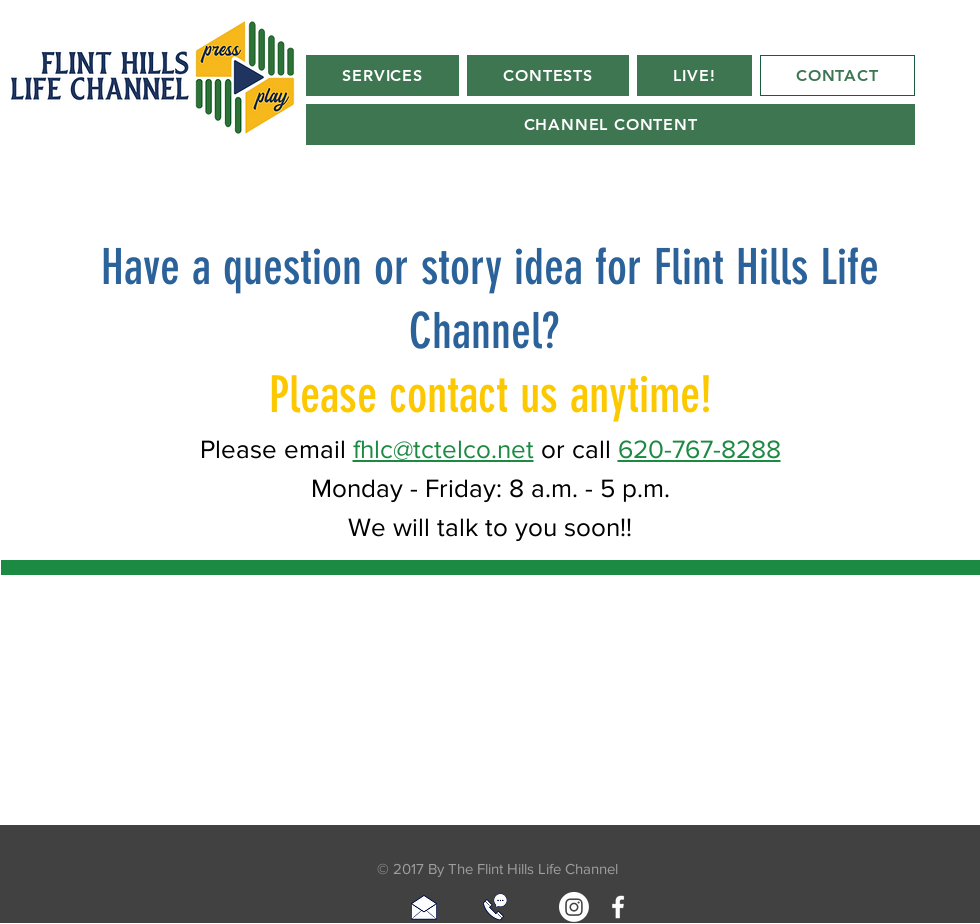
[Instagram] (574, 907)
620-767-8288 (699, 449)
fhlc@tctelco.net (443, 449)
